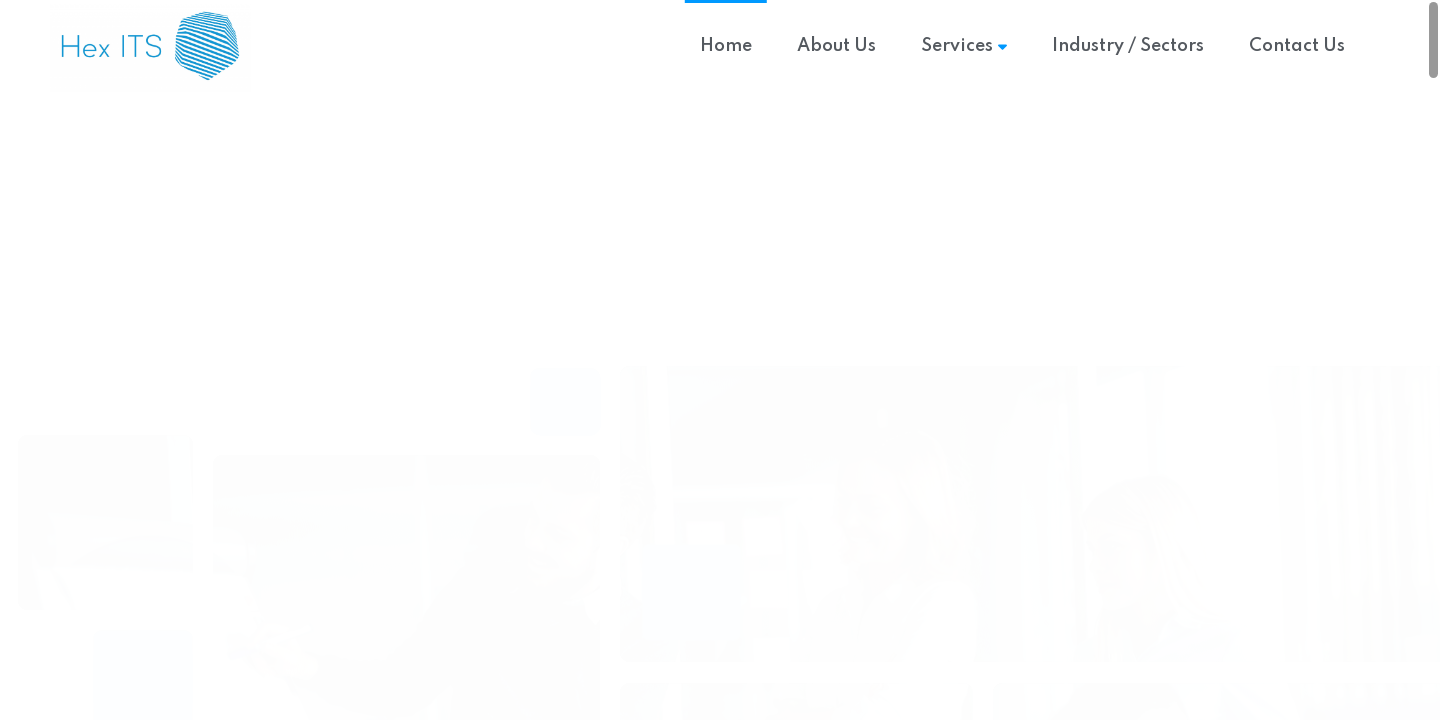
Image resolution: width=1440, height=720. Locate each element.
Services (964, 46)
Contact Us (1297, 46)
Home (726, 46)
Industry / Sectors (1128, 46)
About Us (836, 46)
